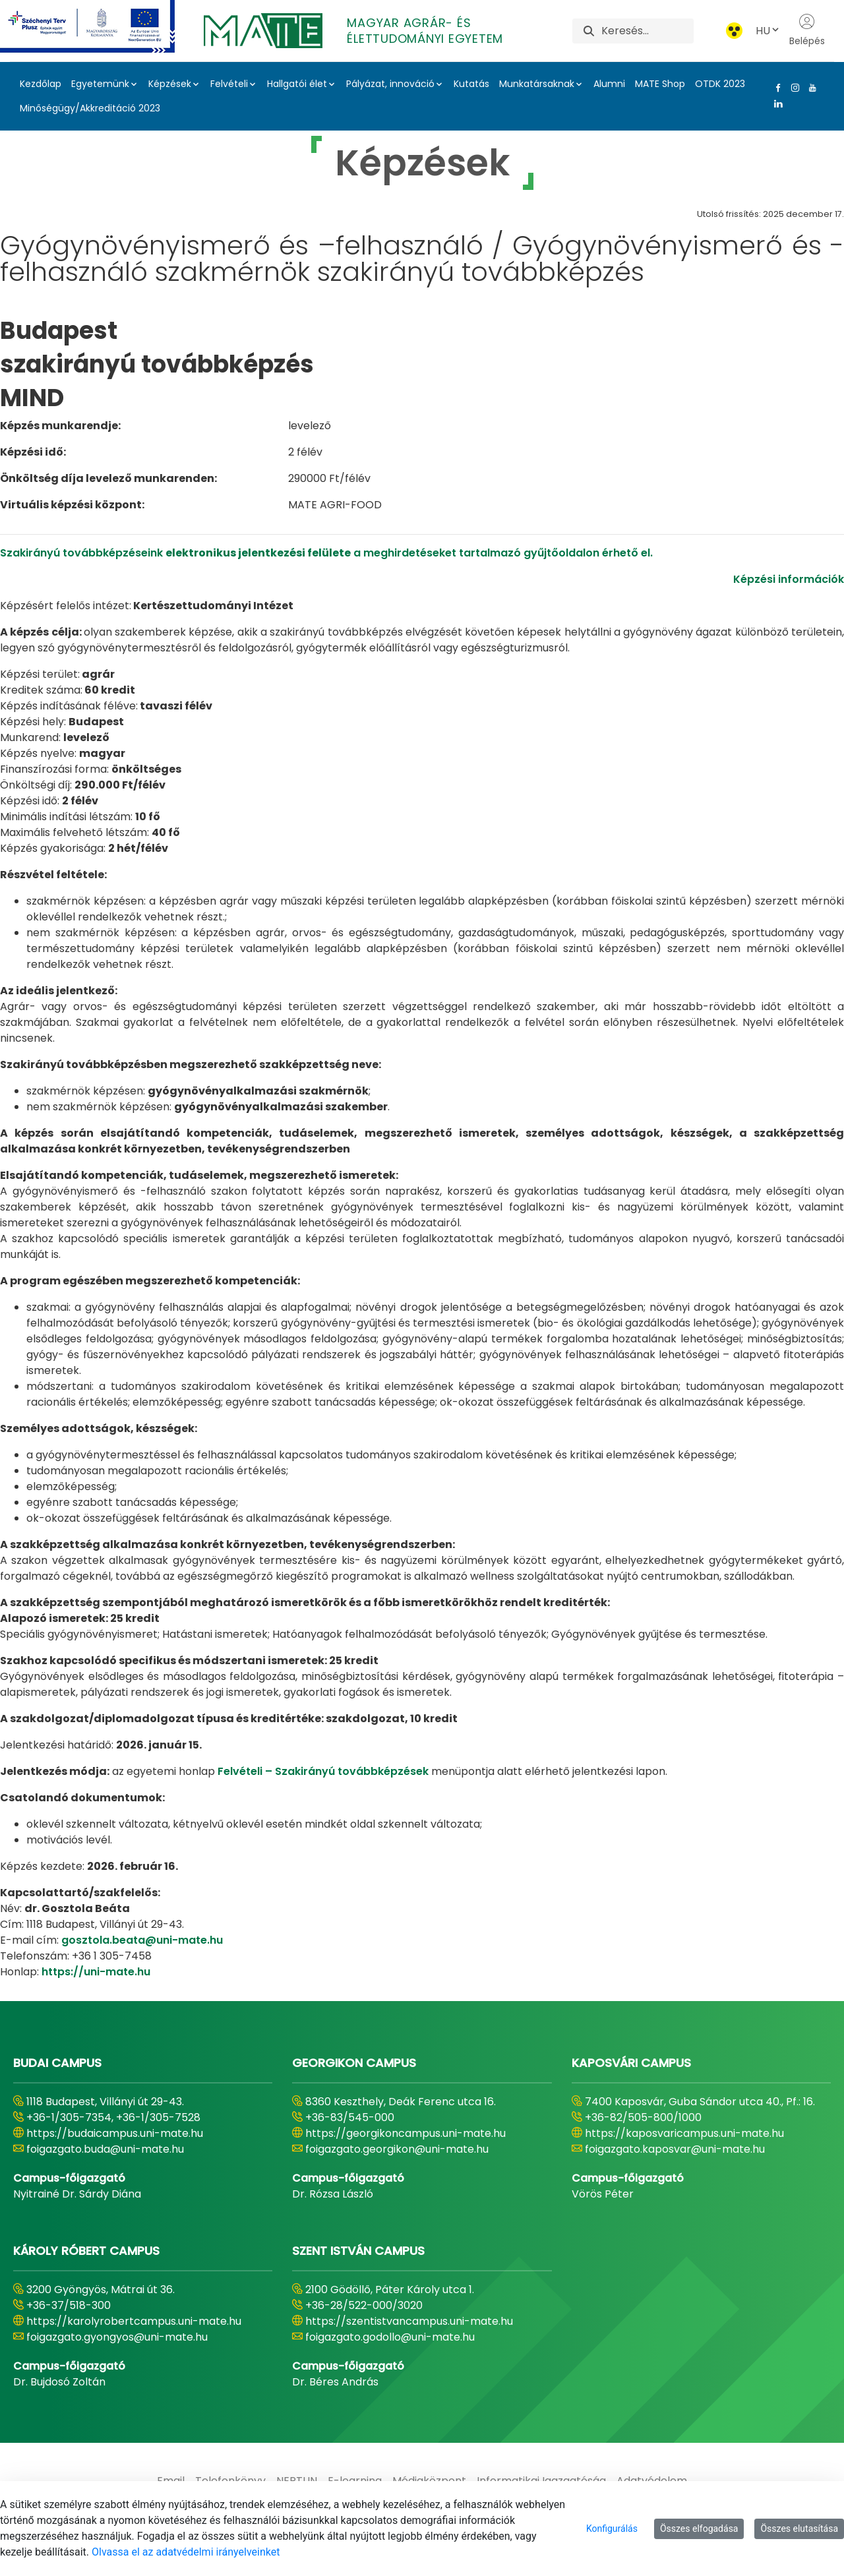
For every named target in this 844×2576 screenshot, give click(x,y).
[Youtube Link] (809, 87)
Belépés (807, 30)
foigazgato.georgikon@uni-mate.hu (397, 2149)
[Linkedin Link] (775, 103)
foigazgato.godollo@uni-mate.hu (390, 2337)
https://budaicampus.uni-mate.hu (114, 2133)
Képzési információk (788, 579)
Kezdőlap (40, 83)
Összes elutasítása (799, 2528)
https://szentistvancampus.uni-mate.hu (409, 2321)
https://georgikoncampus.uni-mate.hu (405, 2133)
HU (768, 30)
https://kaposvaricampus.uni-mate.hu (684, 2133)
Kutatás (471, 83)
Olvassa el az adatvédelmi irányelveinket (186, 2552)
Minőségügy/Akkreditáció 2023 (90, 108)
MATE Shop (660, 83)
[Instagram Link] (792, 87)
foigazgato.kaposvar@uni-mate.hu (675, 2149)
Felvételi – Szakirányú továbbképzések (323, 1771)
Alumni (609, 83)
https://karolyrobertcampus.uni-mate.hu (133, 2321)
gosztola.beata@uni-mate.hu (142, 1940)
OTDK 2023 (720, 83)
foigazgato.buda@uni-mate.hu (105, 2149)
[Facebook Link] (775, 87)
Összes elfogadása (699, 2528)
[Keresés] (647, 31)
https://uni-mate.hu (96, 1971)
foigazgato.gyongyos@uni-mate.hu (117, 2337)
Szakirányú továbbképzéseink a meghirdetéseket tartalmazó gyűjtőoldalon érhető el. (326, 552)
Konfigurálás (612, 2528)
